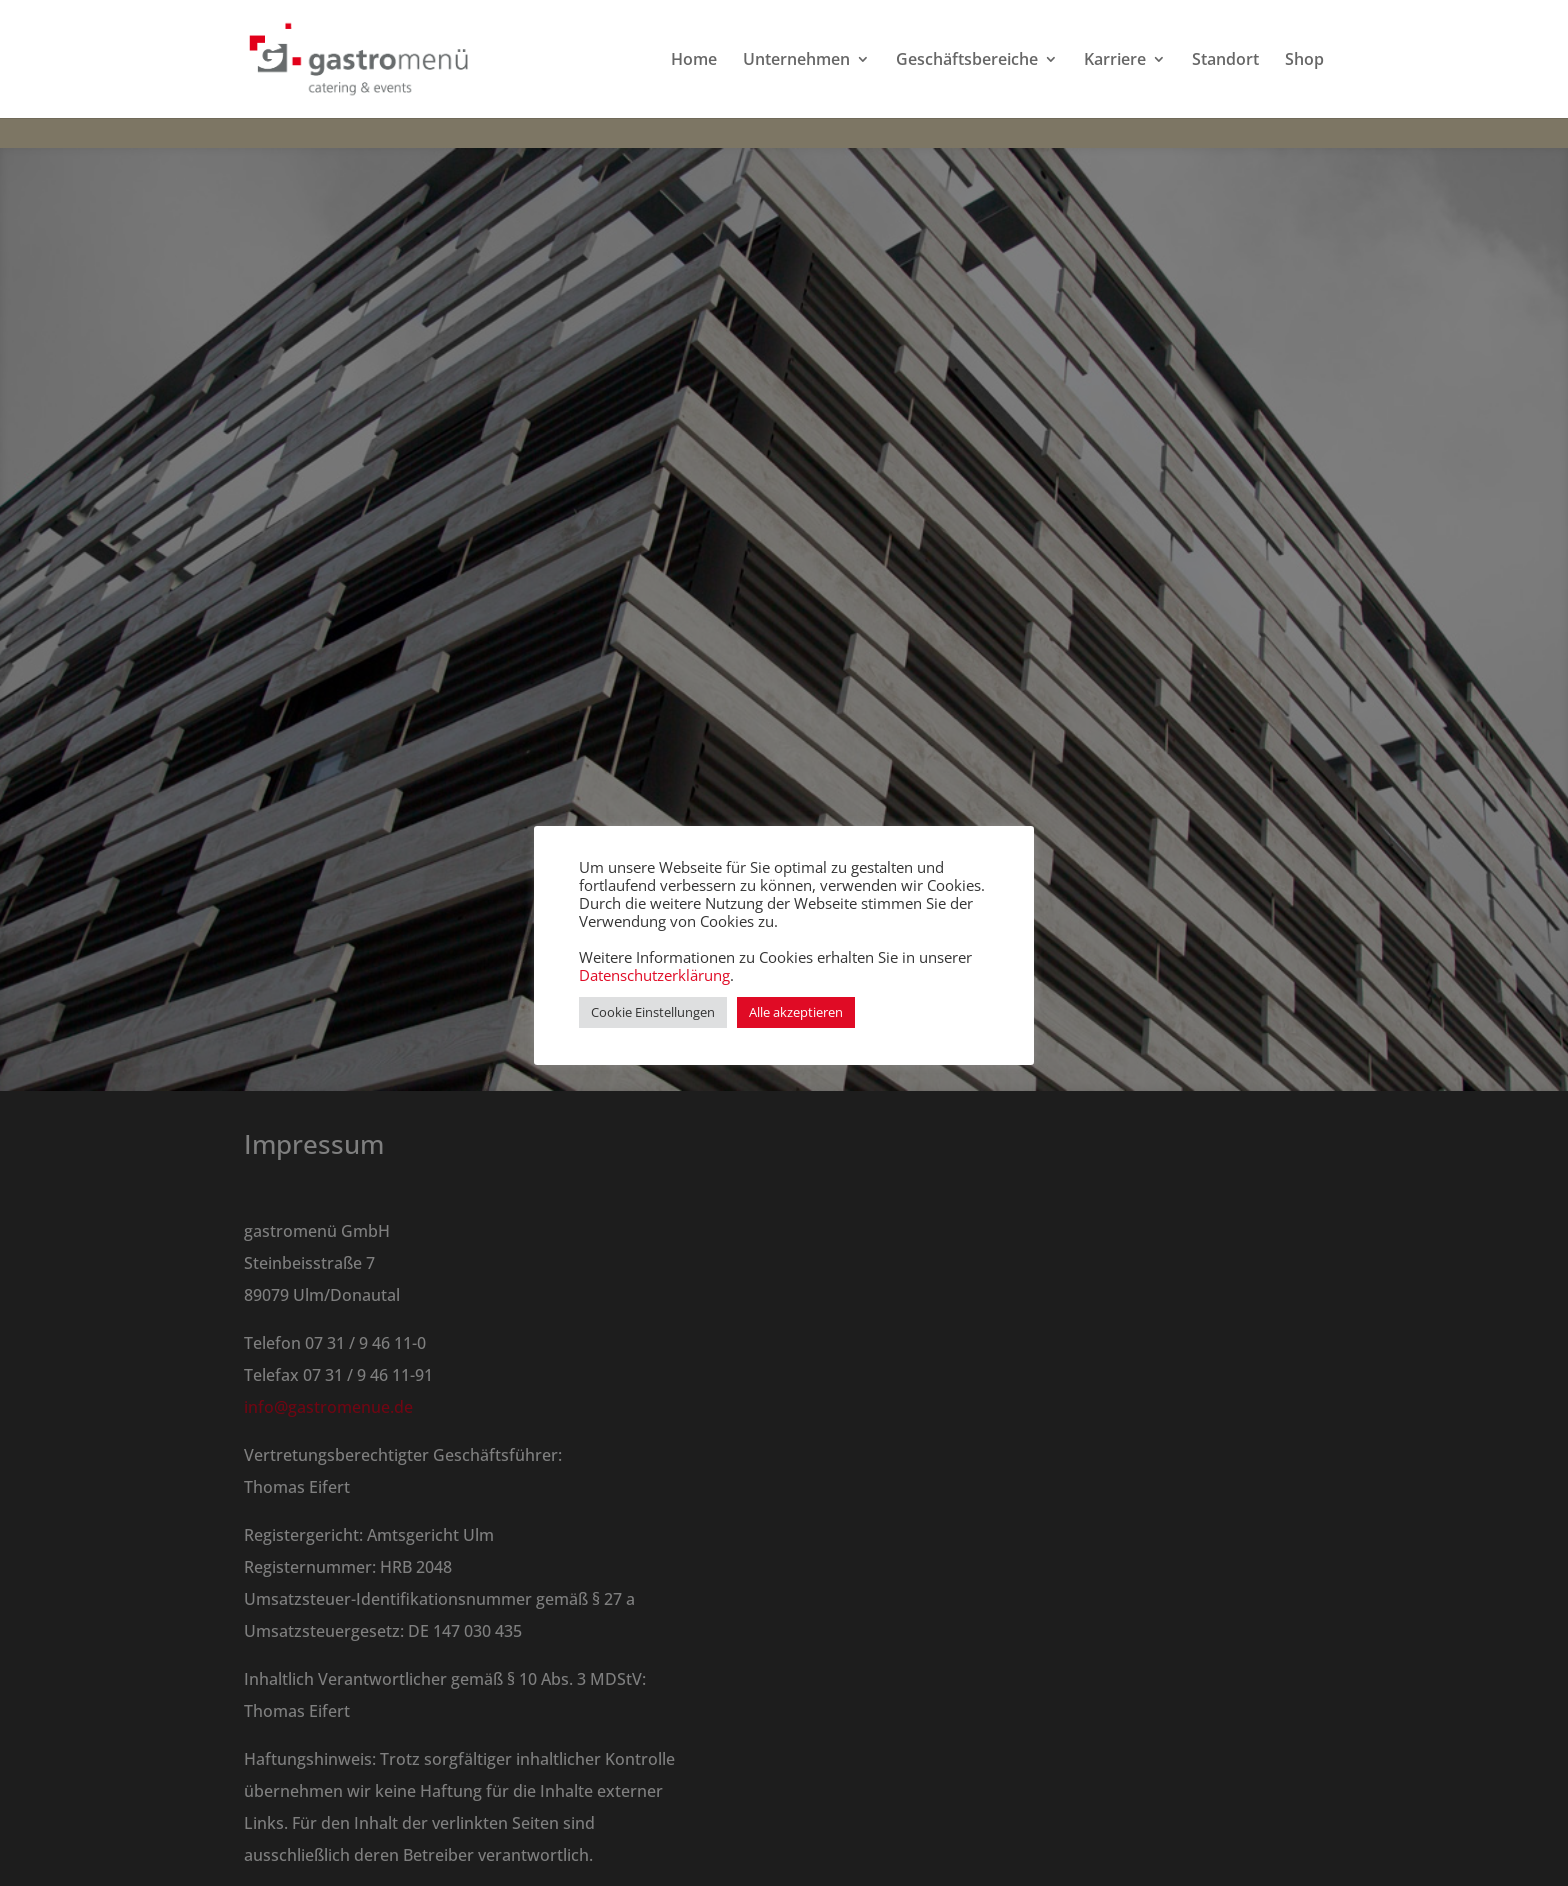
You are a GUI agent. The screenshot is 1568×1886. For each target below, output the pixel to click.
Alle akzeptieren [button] (796, 1012)
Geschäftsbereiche (967, 61)
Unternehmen (796, 61)
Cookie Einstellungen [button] (653, 1012)
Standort (1225, 61)
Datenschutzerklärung (654, 975)
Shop (1304, 61)
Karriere (1115, 61)
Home (694, 61)
